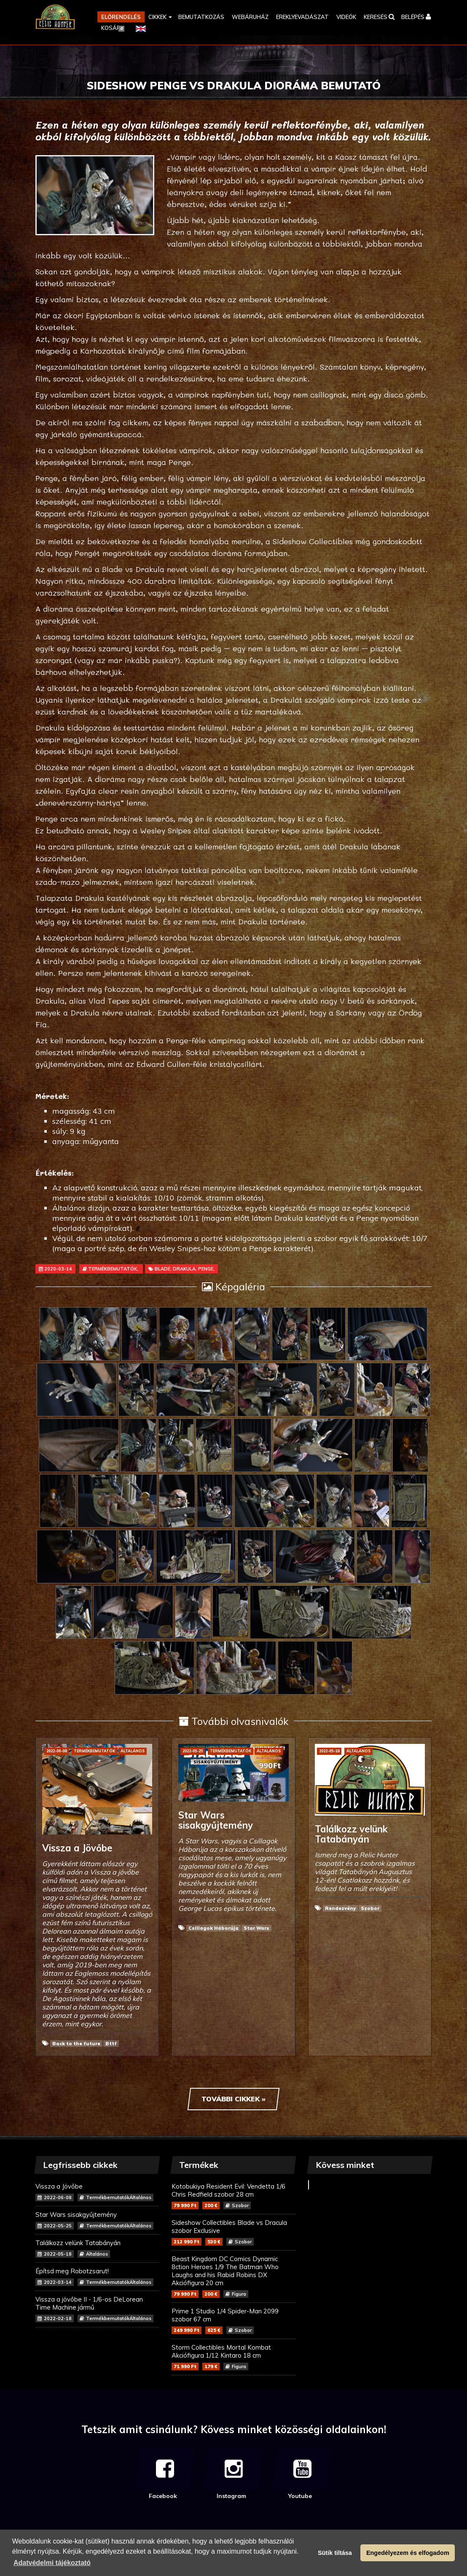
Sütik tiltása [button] (335, 2552)
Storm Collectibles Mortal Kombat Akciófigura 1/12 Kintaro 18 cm (233, 2356)
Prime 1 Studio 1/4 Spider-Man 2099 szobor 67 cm (233, 2320)
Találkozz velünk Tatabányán (97, 2248)
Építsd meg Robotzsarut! (97, 2276)
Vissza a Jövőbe (97, 2191)
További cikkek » (233, 2099)
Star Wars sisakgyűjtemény (97, 2220)
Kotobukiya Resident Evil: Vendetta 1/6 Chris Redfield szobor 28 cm (233, 2195)
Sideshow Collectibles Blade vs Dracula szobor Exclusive (233, 2232)
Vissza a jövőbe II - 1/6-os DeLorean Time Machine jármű (97, 2308)
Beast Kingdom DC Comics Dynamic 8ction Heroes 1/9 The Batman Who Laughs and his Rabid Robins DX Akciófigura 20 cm (233, 2276)
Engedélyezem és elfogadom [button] (407, 2552)
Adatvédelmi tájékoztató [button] (52, 2562)
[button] (159, 16)
